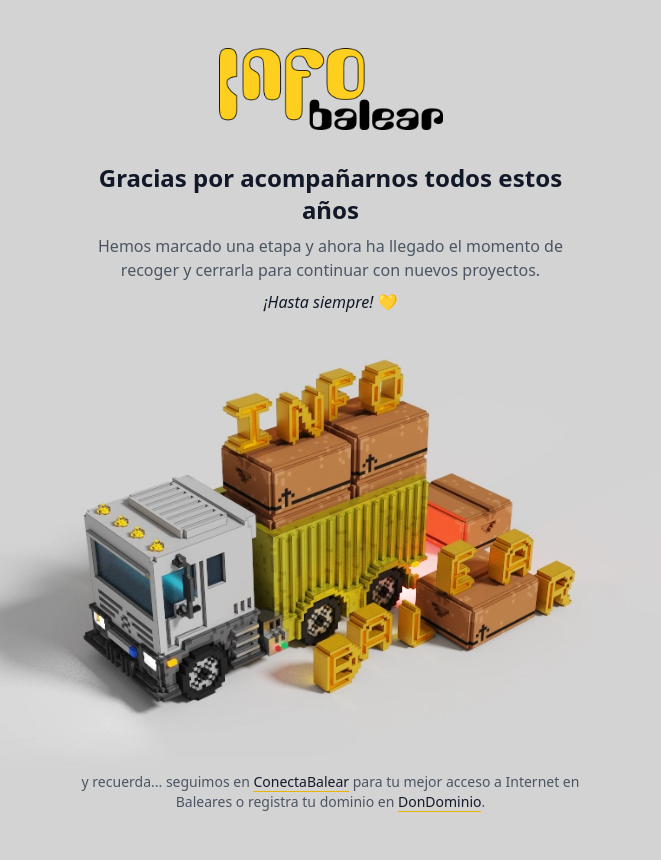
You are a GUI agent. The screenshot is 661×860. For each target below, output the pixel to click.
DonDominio (439, 801)
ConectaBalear (301, 781)
